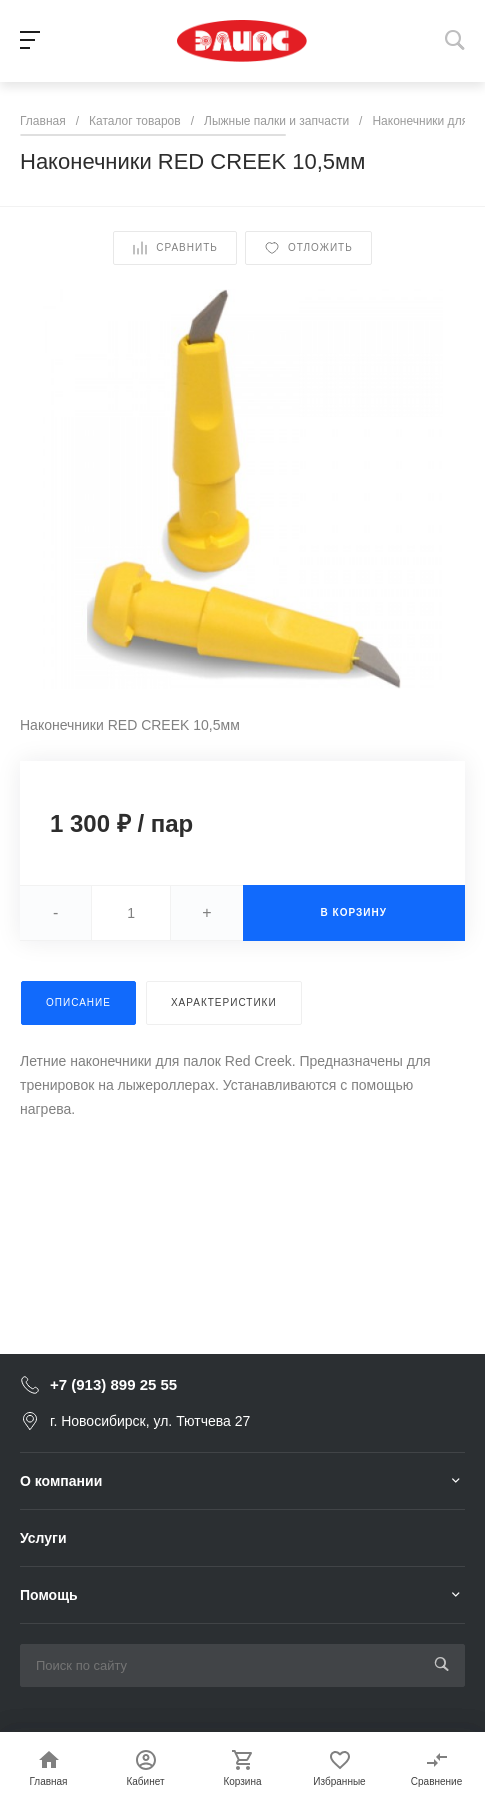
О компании (61, 1481)
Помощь (49, 1595)
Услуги (43, 1538)
